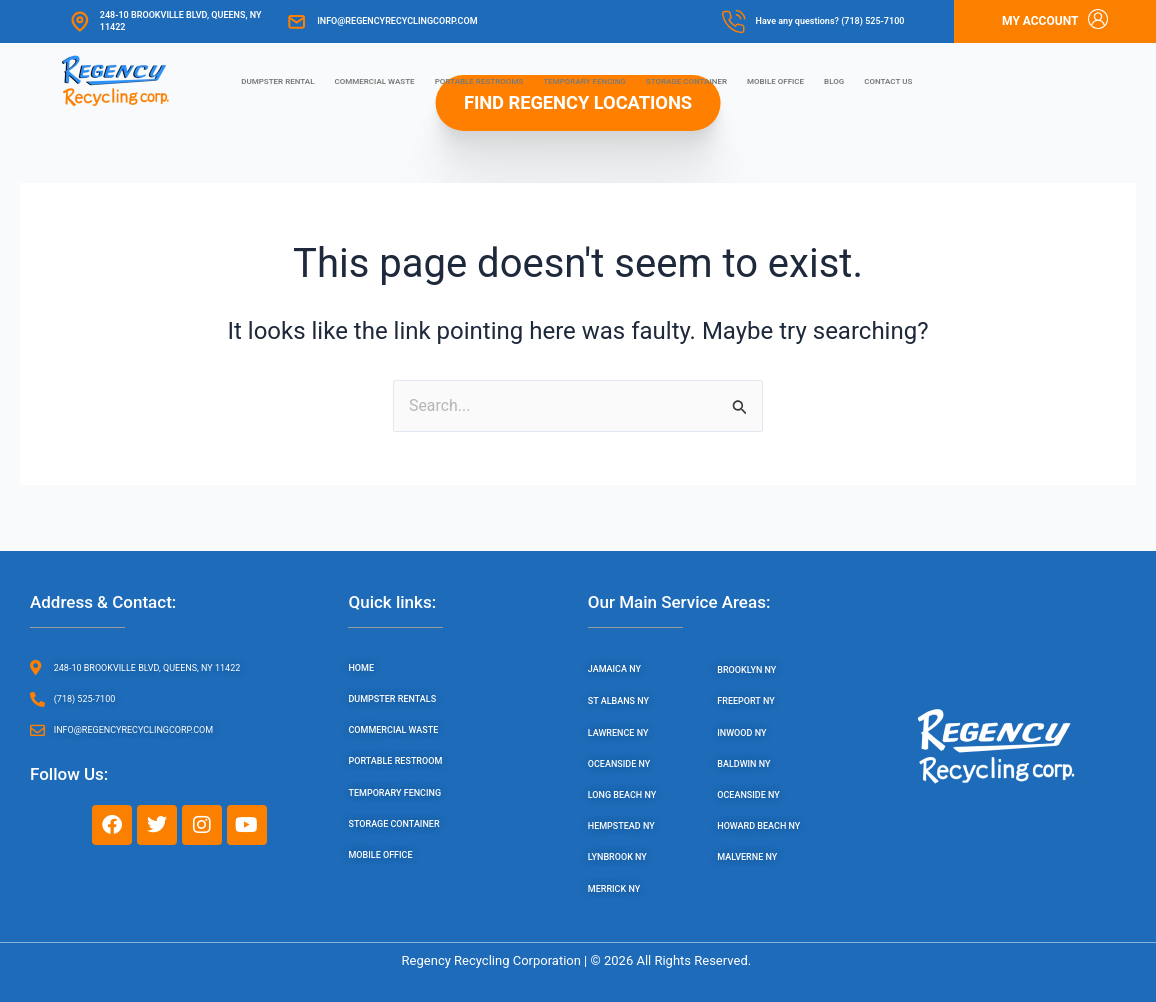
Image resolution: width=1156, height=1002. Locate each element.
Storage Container (686, 81)
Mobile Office (775, 81)
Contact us (888, 81)
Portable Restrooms (479, 81)
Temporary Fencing (584, 81)
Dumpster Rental (277, 81)
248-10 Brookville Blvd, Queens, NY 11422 (181, 20)
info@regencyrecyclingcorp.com (397, 21)
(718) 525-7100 (872, 21)
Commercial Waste (375, 81)
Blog (834, 81)
